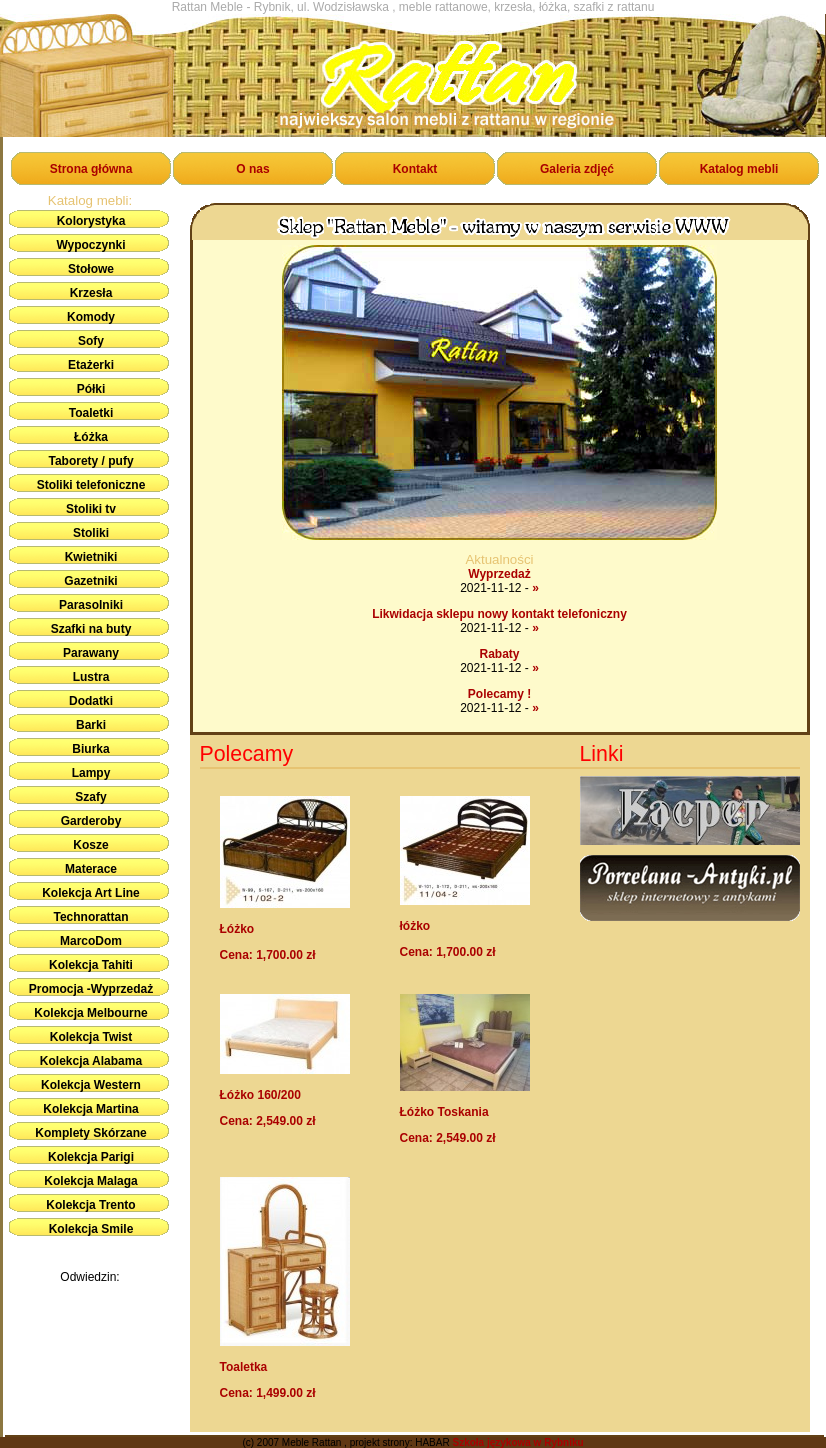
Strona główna (91, 169)
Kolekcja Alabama (91, 1061)
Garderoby (91, 821)
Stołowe (91, 269)
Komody (91, 317)
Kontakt (415, 169)
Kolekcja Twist (91, 1037)
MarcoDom (91, 941)
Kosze (90, 845)
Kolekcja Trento (90, 1205)
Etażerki (91, 365)
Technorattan (90, 917)
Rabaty (499, 654)
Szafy (90, 797)
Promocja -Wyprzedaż (91, 989)
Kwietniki (91, 557)
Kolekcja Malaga (90, 1181)
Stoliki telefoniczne (91, 485)
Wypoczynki (90, 245)
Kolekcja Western (91, 1085)
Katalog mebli (739, 169)
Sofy (91, 341)
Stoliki (91, 533)
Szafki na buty (91, 629)
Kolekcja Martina (90, 1109)
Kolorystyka (91, 221)
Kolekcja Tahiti (91, 965)
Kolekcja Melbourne (90, 1013)
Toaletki (91, 413)
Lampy (91, 773)
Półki (91, 389)
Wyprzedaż (499, 574)
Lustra (91, 677)
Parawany (91, 653)
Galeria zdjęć (577, 169)
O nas (252, 169)
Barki (91, 725)
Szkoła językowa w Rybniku (517, 1442)
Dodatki (91, 701)
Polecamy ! (499, 694)
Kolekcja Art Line (91, 893)
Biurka (90, 749)
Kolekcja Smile (91, 1229)
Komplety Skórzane (90, 1133)
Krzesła (91, 293)
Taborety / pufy (90, 461)
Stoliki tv (91, 509)
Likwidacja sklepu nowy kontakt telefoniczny (499, 614)
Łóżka (91, 437)
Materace (91, 869)
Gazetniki (90, 581)
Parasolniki (91, 605)
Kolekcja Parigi (91, 1157)
